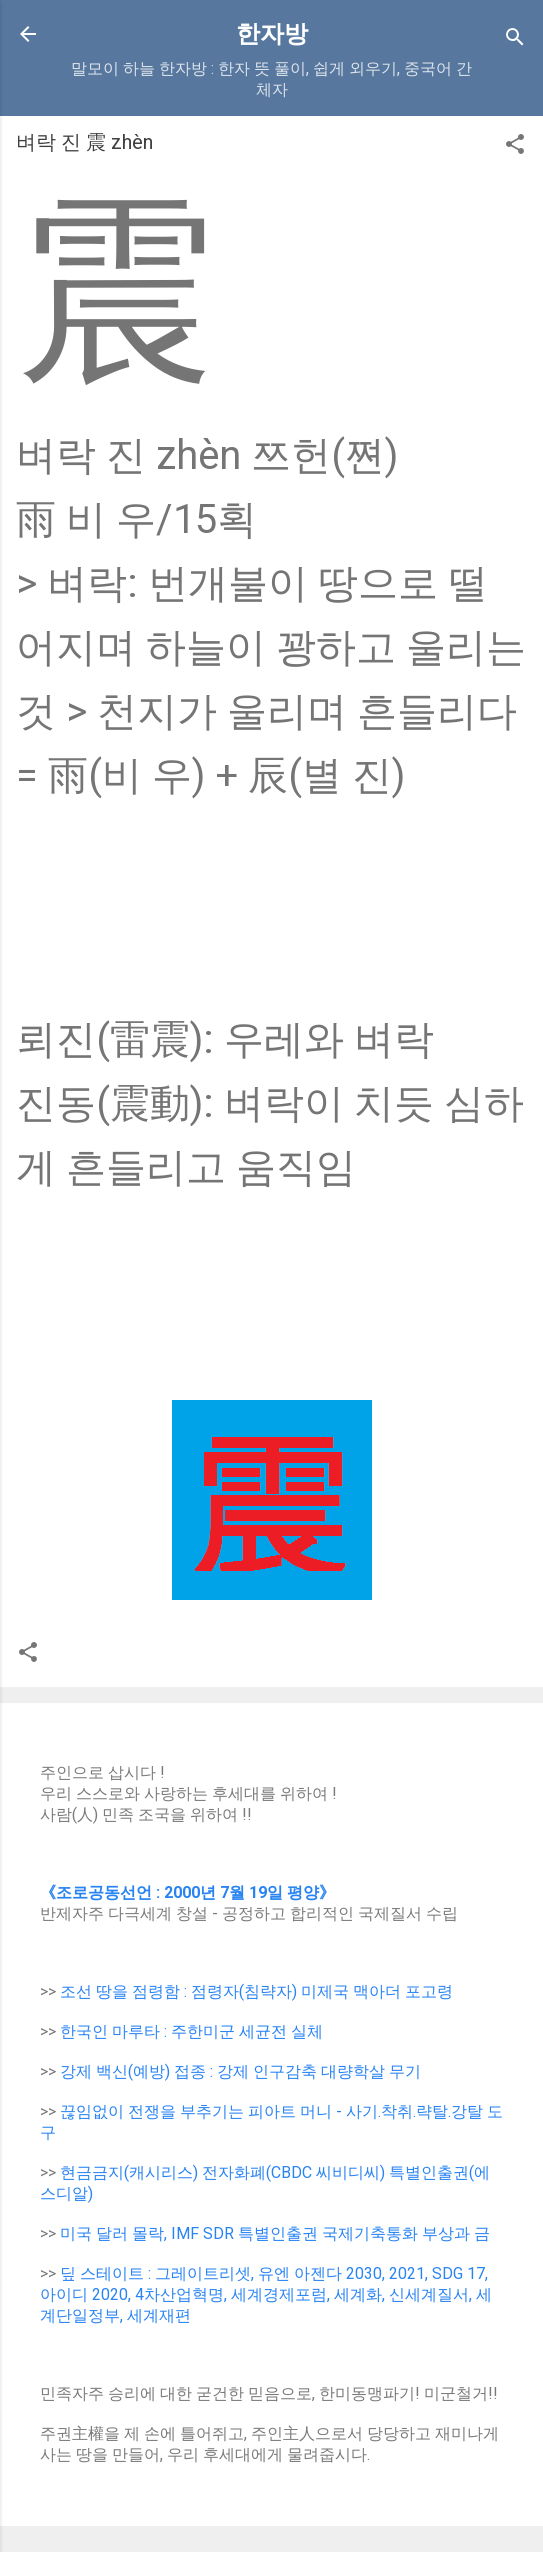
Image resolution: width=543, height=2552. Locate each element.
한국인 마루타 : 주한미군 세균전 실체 (191, 2031)
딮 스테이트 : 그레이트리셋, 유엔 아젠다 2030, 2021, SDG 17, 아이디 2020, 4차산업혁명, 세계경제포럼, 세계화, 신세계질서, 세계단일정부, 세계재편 (266, 2294)
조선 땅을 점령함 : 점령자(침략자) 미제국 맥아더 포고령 (256, 1991)
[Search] (515, 40)
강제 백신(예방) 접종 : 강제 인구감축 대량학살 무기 (240, 2071)
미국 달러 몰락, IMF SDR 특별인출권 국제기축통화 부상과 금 (275, 2233)
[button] (515, 147)
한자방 (272, 34)
